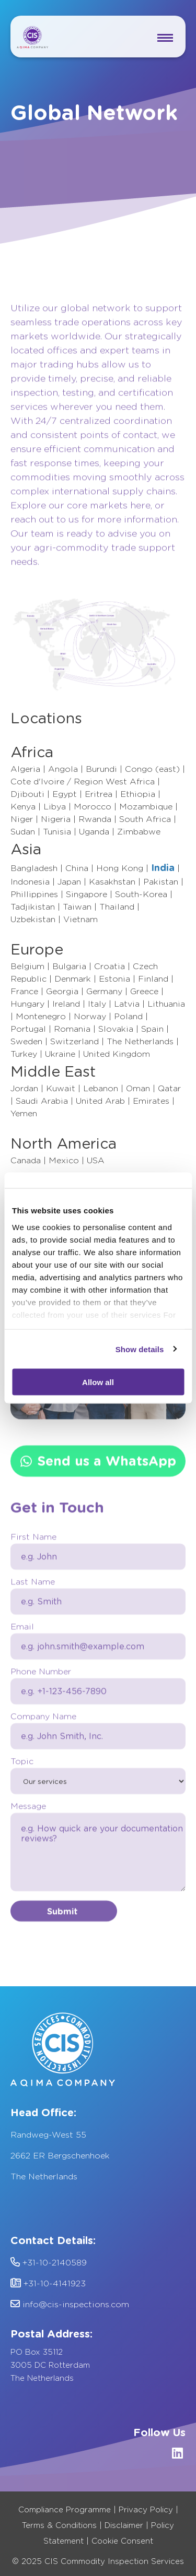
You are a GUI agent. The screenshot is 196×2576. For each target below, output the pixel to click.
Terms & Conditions (59, 2525)
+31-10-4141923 (48, 2283)
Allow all (98, 1382)
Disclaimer (124, 2525)
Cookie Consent (122, 2541)
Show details (140, 1348)
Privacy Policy (146, 2509)
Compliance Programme (64, 2509)
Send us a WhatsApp (98, 1470)
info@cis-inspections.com (69, 2304)
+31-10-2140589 (48, 2263)
